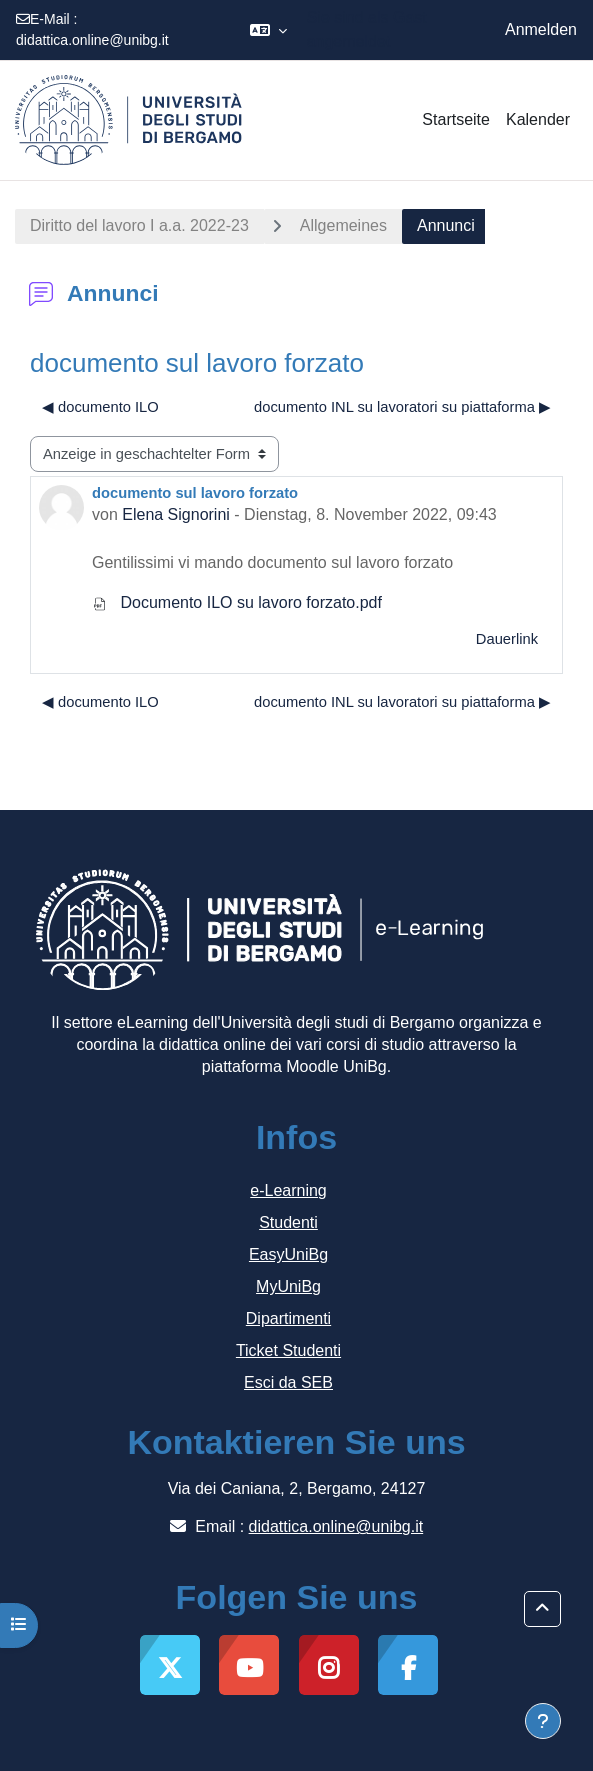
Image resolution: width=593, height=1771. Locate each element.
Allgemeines (343, 225)
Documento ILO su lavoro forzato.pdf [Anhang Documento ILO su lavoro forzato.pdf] (237, 602)
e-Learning (288, 1190)
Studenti (288, 1222)
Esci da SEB (288, 1382)
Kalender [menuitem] (538, 119)
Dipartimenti (288, 1318)
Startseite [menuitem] (456, 119)
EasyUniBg (288, 1254)
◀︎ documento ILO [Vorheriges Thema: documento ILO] (100, 407)
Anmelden (541, 29)
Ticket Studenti (288, 1350)
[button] (268, 30)
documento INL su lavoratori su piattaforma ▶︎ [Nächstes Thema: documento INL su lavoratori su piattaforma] (402, 407)
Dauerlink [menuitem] (507, 639)
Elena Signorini (176, 514)
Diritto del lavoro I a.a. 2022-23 (139, 225)
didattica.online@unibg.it (92, 40)
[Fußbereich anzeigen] (543, 1721)
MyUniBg (288, 1286)
